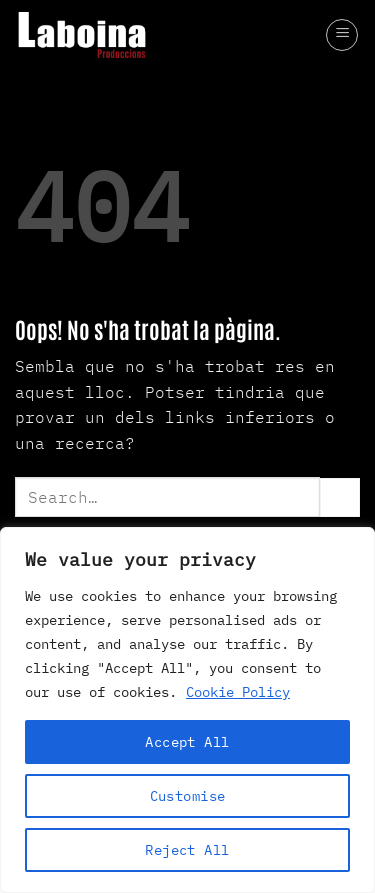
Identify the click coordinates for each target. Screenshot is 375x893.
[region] (187, 710)
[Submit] (340, 497)
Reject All (187, 850)
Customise (188, 796)
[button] (342, 35)
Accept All (187, 742)
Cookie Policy (238, 692)
